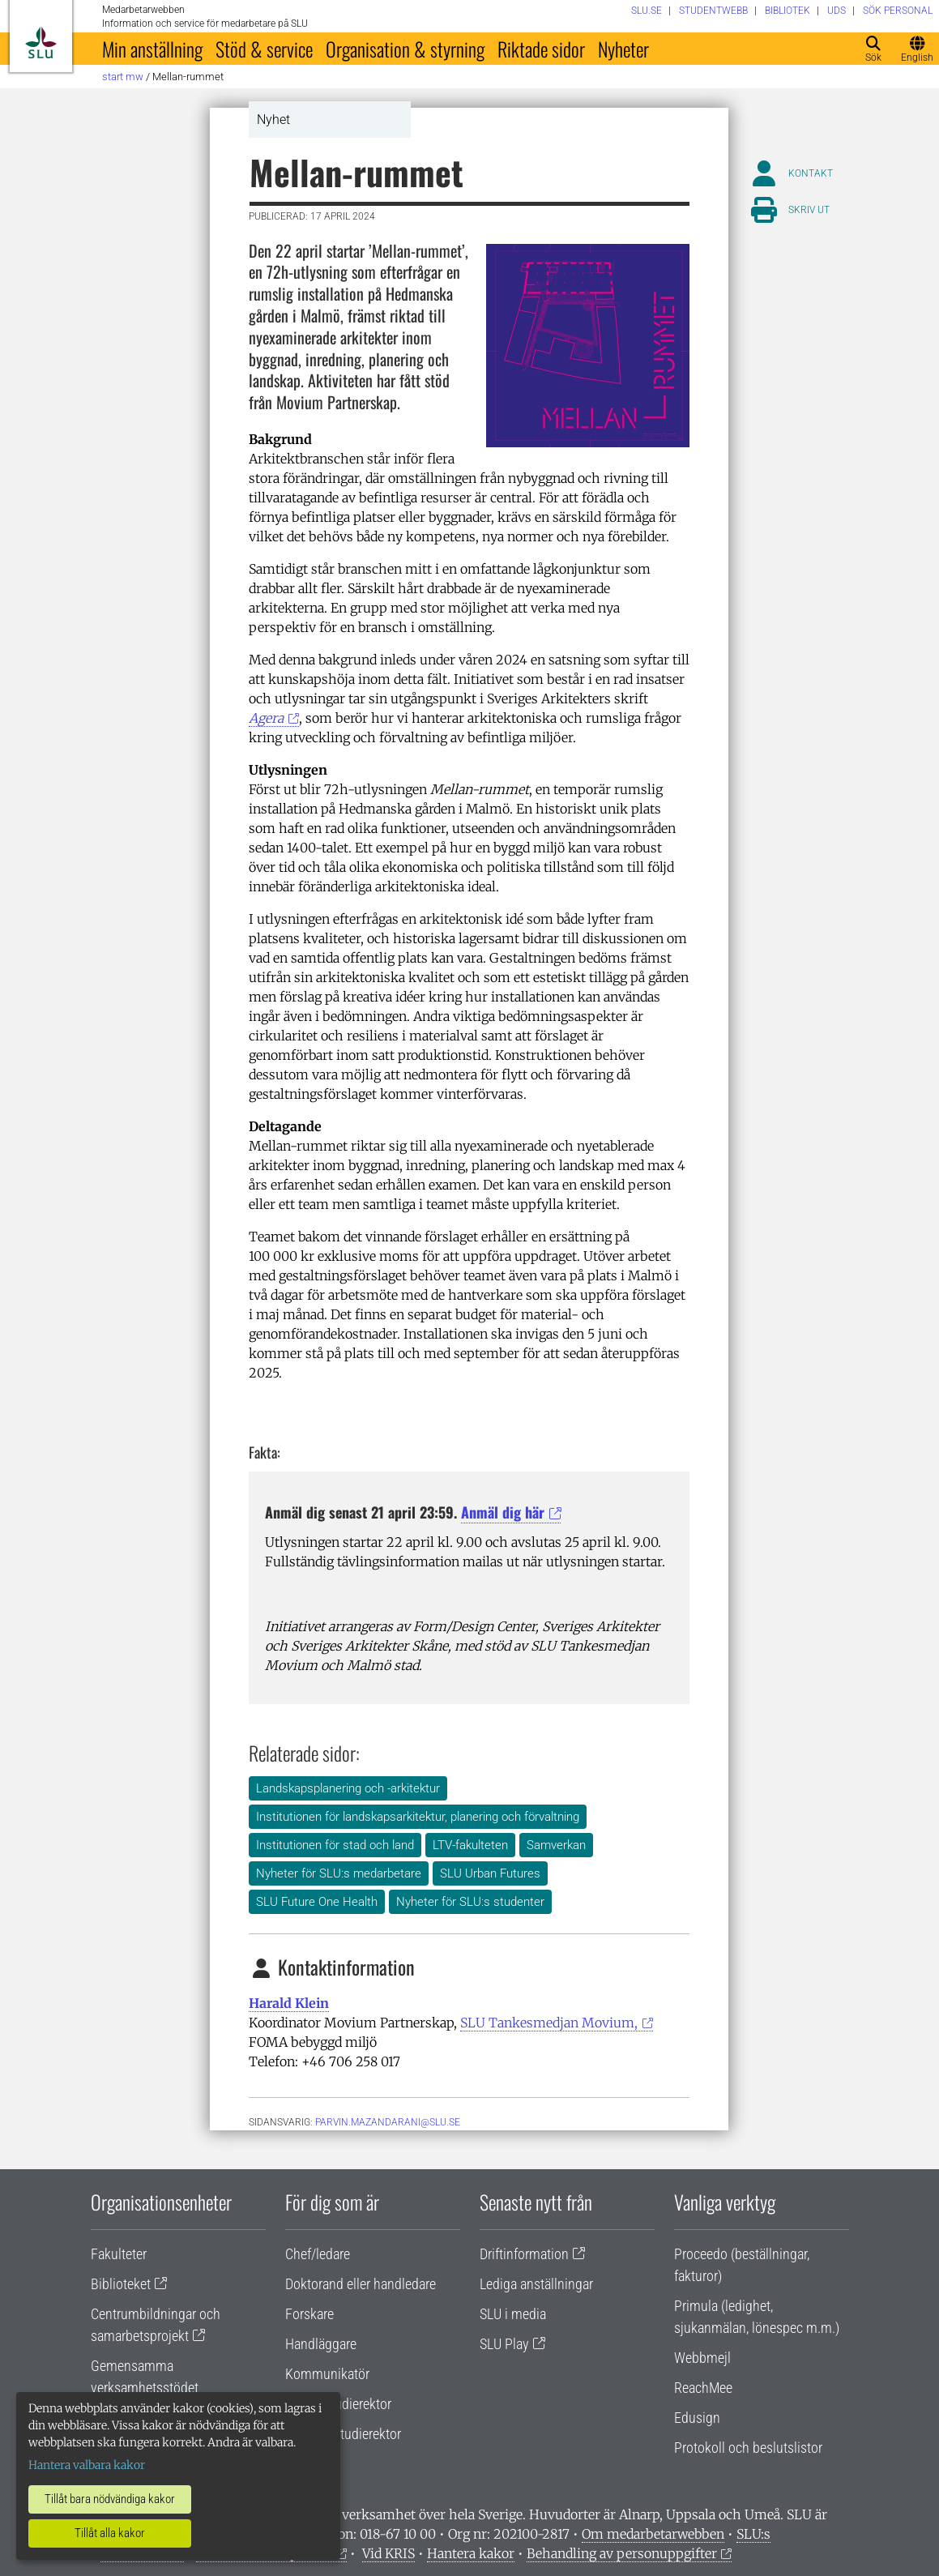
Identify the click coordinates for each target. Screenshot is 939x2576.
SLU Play (504, 2343)
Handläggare (320, 2343)
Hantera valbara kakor (86, 2465)
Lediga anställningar (536, 2283)
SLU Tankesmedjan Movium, (549, 2022)
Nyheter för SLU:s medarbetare (338, 1873)
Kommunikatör (327, 2373)
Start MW (122, 76)
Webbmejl (702, 2357)
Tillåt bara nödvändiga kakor (110, 2499)
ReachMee (703, 2387)
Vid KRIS (388, 2553)
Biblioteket (121, 2283)
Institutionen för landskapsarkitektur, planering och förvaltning (417, 1816)
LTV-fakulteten (470, 1845)
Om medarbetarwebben (653, 2534)
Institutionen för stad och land (335, 1845)
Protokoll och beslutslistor (748, 2447)
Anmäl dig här (502, 1512)
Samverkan (556, 1845)
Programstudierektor (343, 2433)
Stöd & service (264, 48)
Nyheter (623, 48)
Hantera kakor (470, 2553)
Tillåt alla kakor (110, 2533)
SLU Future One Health (317, 1902)
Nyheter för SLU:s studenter (470, 1902)
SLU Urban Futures (490, 1873)
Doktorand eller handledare (360, 2283)
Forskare (309, 2313)
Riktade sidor (541, 48)
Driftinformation (524, 2253)
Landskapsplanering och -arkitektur (348, 1788)
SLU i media (513, 2313)
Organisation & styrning (405, 48)
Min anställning (152, 48)
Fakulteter (119, 2253)
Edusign (697, 2417)
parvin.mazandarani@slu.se (387, 2122)
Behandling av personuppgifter (622, 2553)
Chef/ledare (317, 2253)
